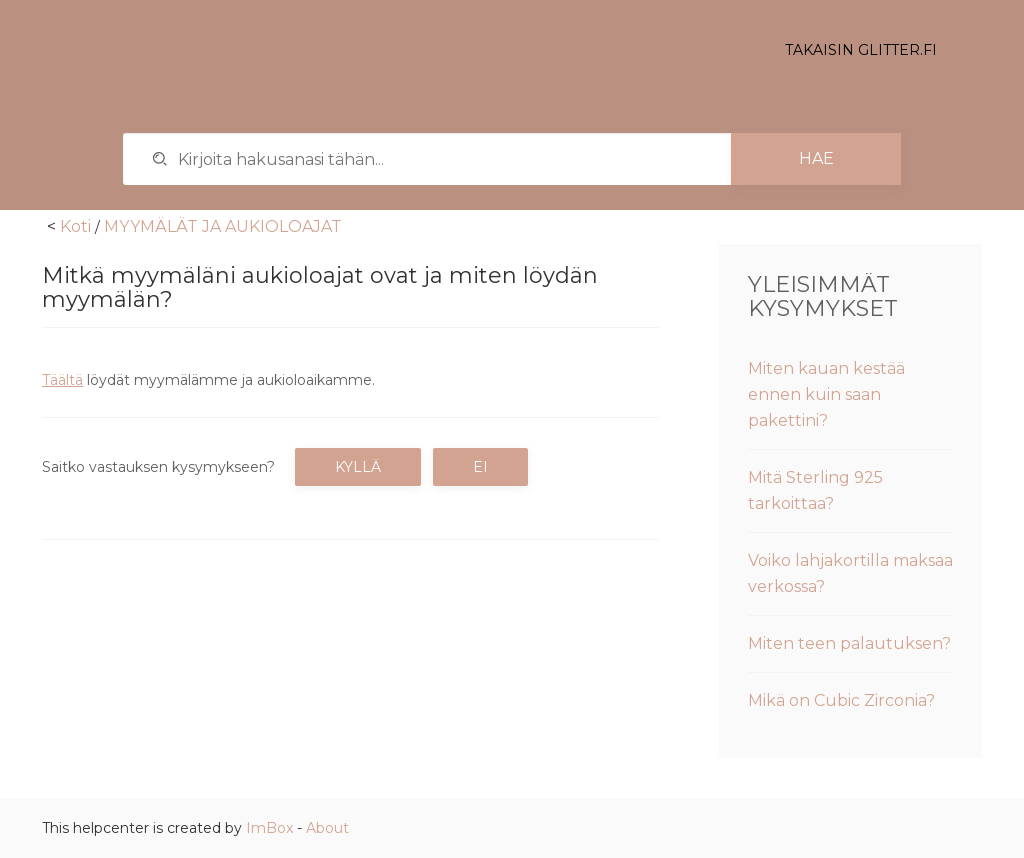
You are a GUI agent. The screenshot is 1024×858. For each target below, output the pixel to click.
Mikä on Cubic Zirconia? (841, 700)
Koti (75, 226)
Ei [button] (480, 467)
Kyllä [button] (358, 467)
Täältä (62, 380)
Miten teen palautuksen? (849, 643)
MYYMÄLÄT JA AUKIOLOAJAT (223, 226)
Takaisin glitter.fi (861, 50)
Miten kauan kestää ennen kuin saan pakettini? (826, 394)
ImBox (269, 828)
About (327, 828)
